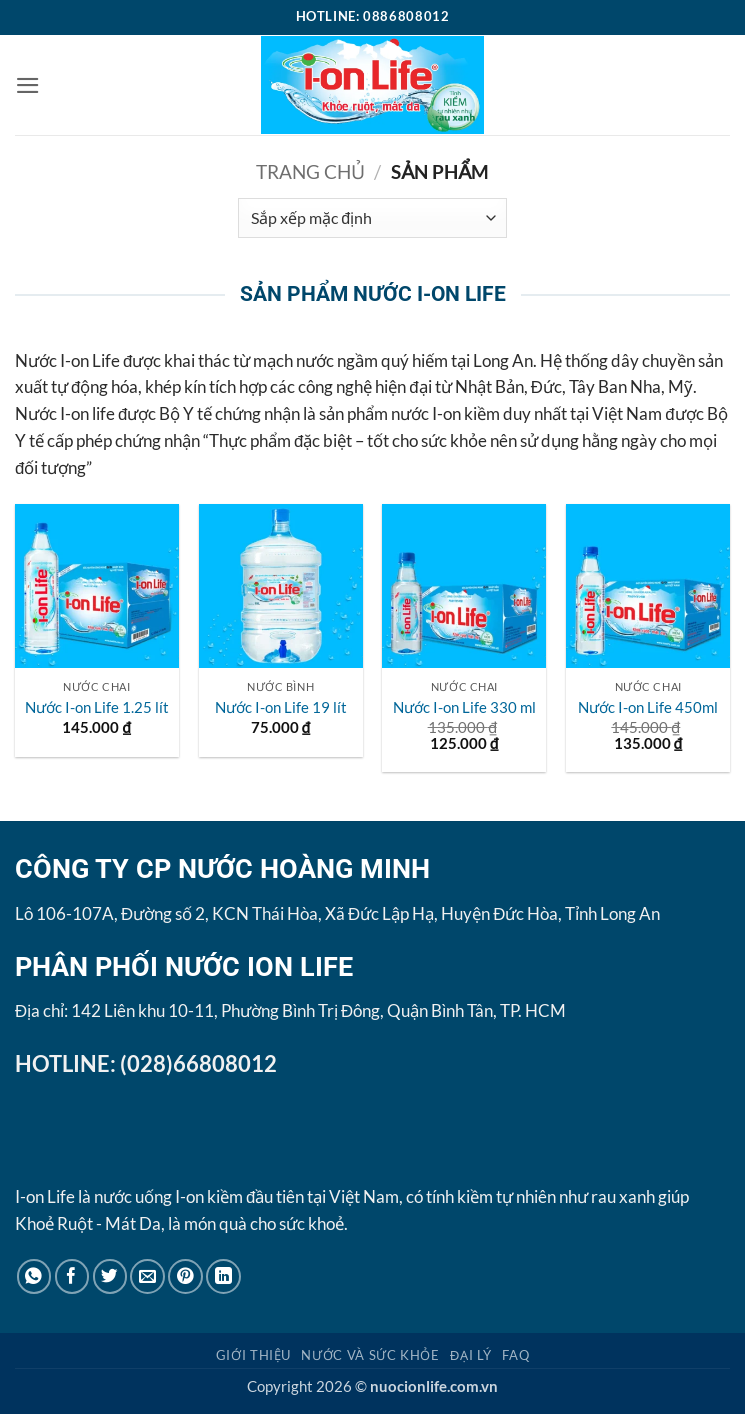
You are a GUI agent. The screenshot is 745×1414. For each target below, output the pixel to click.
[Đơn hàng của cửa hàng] (372, 218)
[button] (28, 85)
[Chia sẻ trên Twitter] (110, 1276)
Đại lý (471, 1355)
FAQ (515, 1355)
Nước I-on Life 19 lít (281, 707)
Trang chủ (310, 171)
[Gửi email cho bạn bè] (147, 1276)
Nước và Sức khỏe (370, 1355)
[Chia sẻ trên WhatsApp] (34, 1276)
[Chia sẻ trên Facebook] (72, 1276)
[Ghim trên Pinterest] (185, 1276)
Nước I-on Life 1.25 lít (97, 707)
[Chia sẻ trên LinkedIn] (223, 1276)
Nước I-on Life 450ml (648, 707)
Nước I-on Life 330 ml (464, 707)
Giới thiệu (253, 1355)
